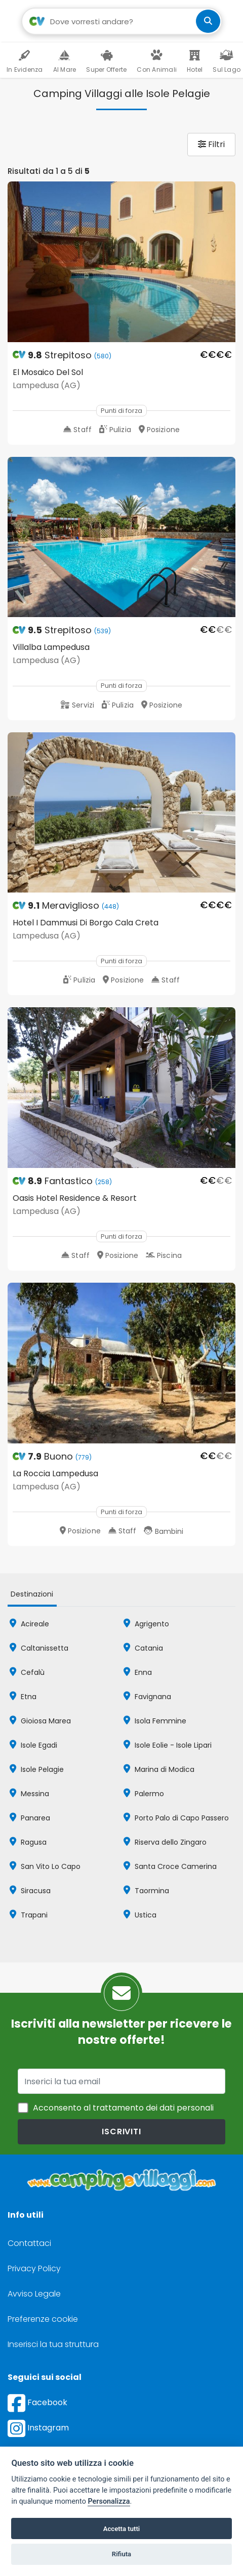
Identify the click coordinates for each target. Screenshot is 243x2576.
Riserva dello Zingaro (165, 1842)
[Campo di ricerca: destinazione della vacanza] (121, 21)
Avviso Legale (34, 2294)
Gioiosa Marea (40, 1721)
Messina (29, 1794)
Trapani (29, 1915)
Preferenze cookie (43, 2319)
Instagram (38, 2427)
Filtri (211, 144)
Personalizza (109, 2501)
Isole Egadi (33, 1745)
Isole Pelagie (37, 1769)
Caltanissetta (39, 1648)
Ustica (140, 1915)
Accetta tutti (121, 2529)
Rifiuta (121, 2554)
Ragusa (28, 1842)
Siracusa (30, 1891)
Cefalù (27, 1672)
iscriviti (121, 2131)
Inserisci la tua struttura (53, 2344)
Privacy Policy (34, 2268)
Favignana (147, 1697)
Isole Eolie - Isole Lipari (168, 1745)
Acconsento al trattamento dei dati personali (123, 2108)
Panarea (30, 1818)
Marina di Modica (159, 1769)
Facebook (37, 2402)
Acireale (29, 1624)
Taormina (146, 1891)
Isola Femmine (155, 1721)
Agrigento (146, 1624)
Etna (23, 1697)
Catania (143, 1648)
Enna (138, 1672)
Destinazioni (32, 1594)
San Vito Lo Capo (45, 1866)
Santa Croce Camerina (170, 1866)
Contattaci (29, 2243)
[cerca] (208, 21)
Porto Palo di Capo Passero (176, 1818)
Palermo (144, 1794)
